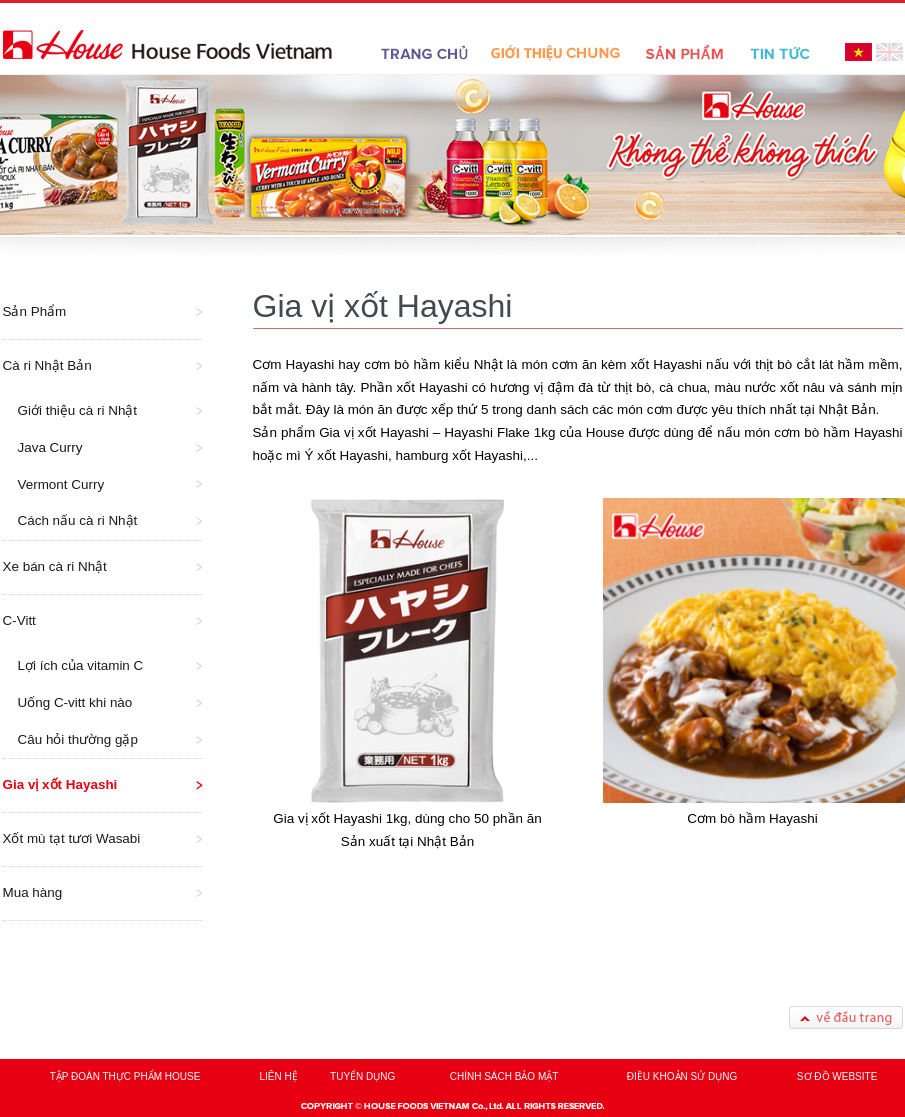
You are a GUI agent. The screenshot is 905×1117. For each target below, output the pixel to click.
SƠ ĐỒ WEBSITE (837, 1076)
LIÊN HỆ (279, 1076)
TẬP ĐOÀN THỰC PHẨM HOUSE (125, 1076)
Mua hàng (33, 892)
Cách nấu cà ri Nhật (78, 520)
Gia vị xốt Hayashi (60, 784)
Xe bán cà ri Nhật (55, 566)
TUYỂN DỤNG (362, 1076)
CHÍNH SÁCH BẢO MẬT (504, 1076)
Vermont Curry (61, 484)
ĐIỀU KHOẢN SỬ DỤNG (682, 1076)
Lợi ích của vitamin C (81, 665)
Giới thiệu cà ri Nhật (78, 410)
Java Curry (50, 447)
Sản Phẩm (35, 311)
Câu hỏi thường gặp (78, 739)
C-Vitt (19, 620)
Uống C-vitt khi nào (75, 702)
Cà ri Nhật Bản (47, 365)
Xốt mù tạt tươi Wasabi (72, 838)
